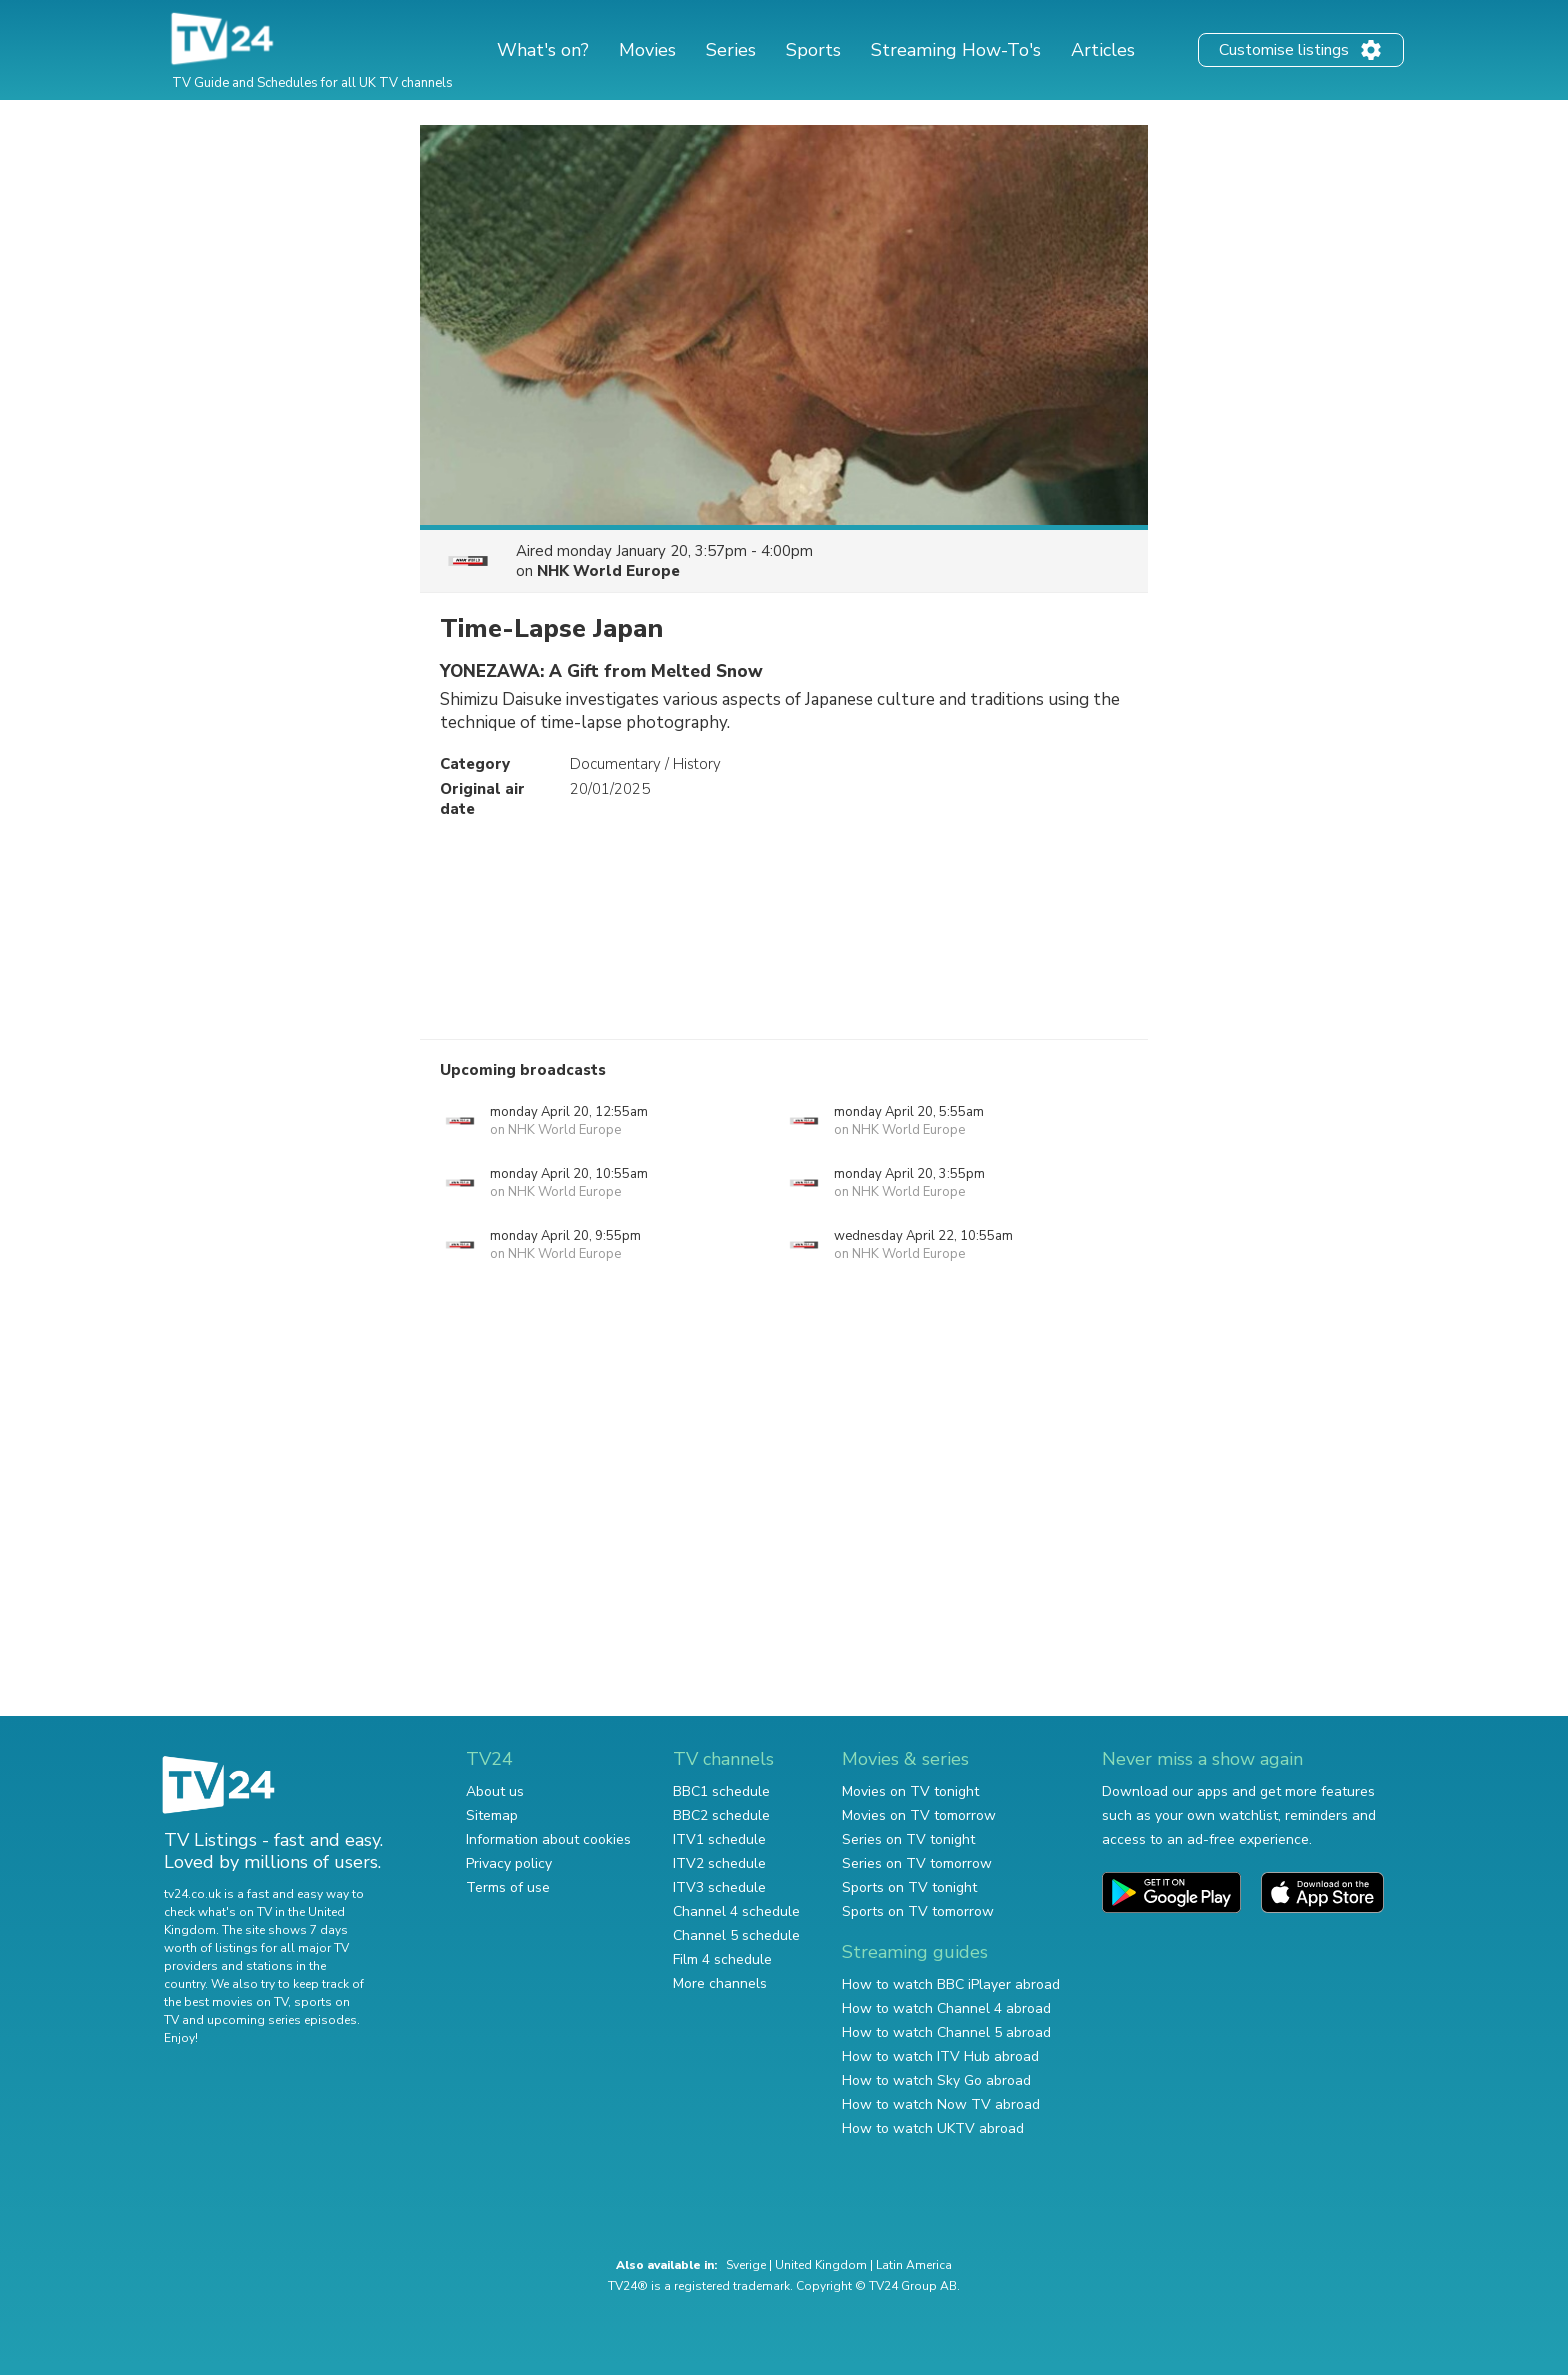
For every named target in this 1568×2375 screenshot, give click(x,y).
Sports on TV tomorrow (918, 1911)
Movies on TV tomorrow (919, 1815)
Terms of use (508, 1887)
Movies (647, 50)
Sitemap (492, 1815)
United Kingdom (821, 2265)
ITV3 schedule (719, 1887)
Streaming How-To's (956, 50)
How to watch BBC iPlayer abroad (951, 1984)
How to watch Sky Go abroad (936, 2080)
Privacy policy (509, 1863)
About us (495, 1791)
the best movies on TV (226, 2002)
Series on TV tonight (908, 1839)
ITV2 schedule (719, 1863)
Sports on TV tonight (909, 1887)
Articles (1103, 50)
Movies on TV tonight (910, 1791)
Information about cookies (548, 1839)
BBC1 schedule (721, 1791)
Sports (813, 50)
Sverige (746, 2265)
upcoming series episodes (282, 2020)
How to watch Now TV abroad (941, 2104)
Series (731, 50)
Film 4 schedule (722, 1959)
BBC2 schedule (721, 1815)
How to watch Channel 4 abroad (946, 2008)
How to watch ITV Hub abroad (940, 2056)
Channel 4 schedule (736, 1911)
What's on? (543, 50)
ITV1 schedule (719, 1839)
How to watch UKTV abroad (933, 2128)
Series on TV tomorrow (917, 1863)
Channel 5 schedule (736, 1935)
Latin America (914, 2265)
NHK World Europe (608, 571)
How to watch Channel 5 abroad (946, 2032)
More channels (720, 1983)
